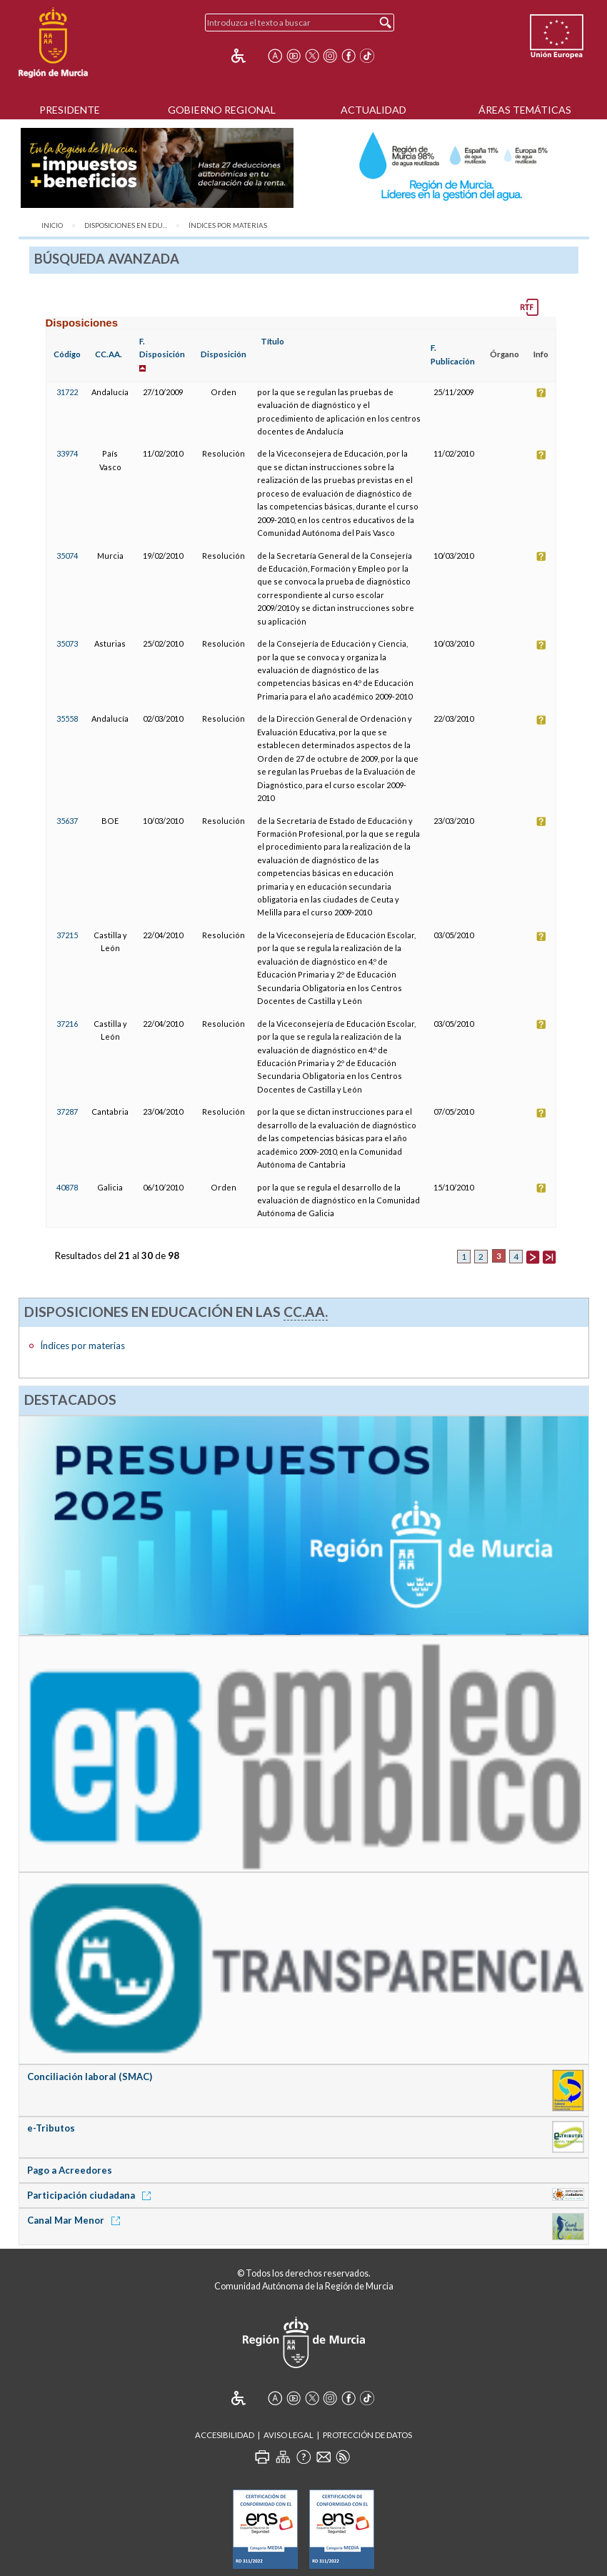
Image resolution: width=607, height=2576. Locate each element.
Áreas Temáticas (524, 110)
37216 (67, 1023)
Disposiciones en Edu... (125, 225)
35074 (67, 555)
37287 (67, 1111)
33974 (67, 453)
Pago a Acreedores (69, 2170)
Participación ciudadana (91, 2195)
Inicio (52, 225)
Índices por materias (228, 225)
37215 (67, 935)
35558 (67, 718)
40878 (67, 1187)
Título (272, 341)
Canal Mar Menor (76, 2220)
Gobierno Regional (222, 110)
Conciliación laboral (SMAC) (89, 2076)
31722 (67, 392)
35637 (67, 820)
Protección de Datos (367, 2435)
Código (67, 354)
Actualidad (373, 110)
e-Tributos (51, 2128)
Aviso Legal (288, 2435)
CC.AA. (108, 354)
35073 (67, 643)
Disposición (223, 354)
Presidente (69, 110)
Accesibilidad (224, 2435)
